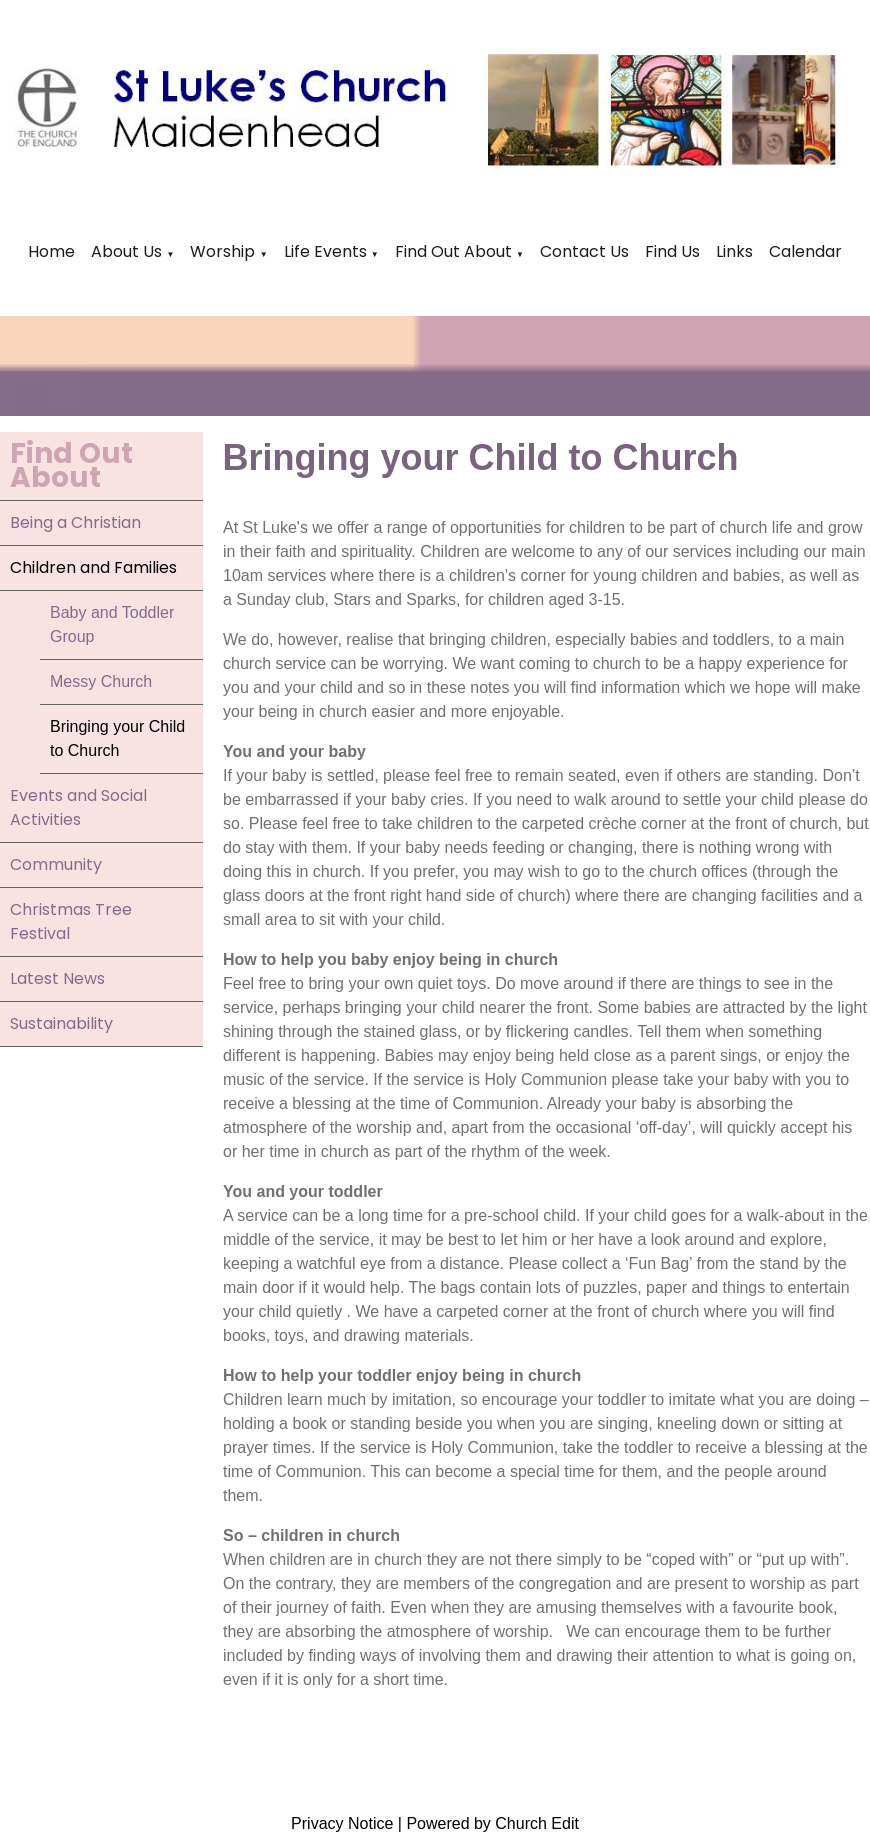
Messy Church (101, 681)
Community (56, 864)
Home (51, 251)
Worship (222, 251)
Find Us (672, 251)
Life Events (327, 251)
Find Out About (453, 251)
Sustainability (61, 1023)
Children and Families (93, 567)
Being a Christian (75, 522)
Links (734, 251)
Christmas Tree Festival (71, 921)
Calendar (805, 251)
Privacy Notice (342, 1823)
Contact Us (584, 251)
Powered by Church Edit (492, 1823)
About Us (126, 251)
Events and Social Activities (78, 807)
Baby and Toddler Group (112, 624)
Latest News (57, 978)
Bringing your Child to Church (117, 738)
